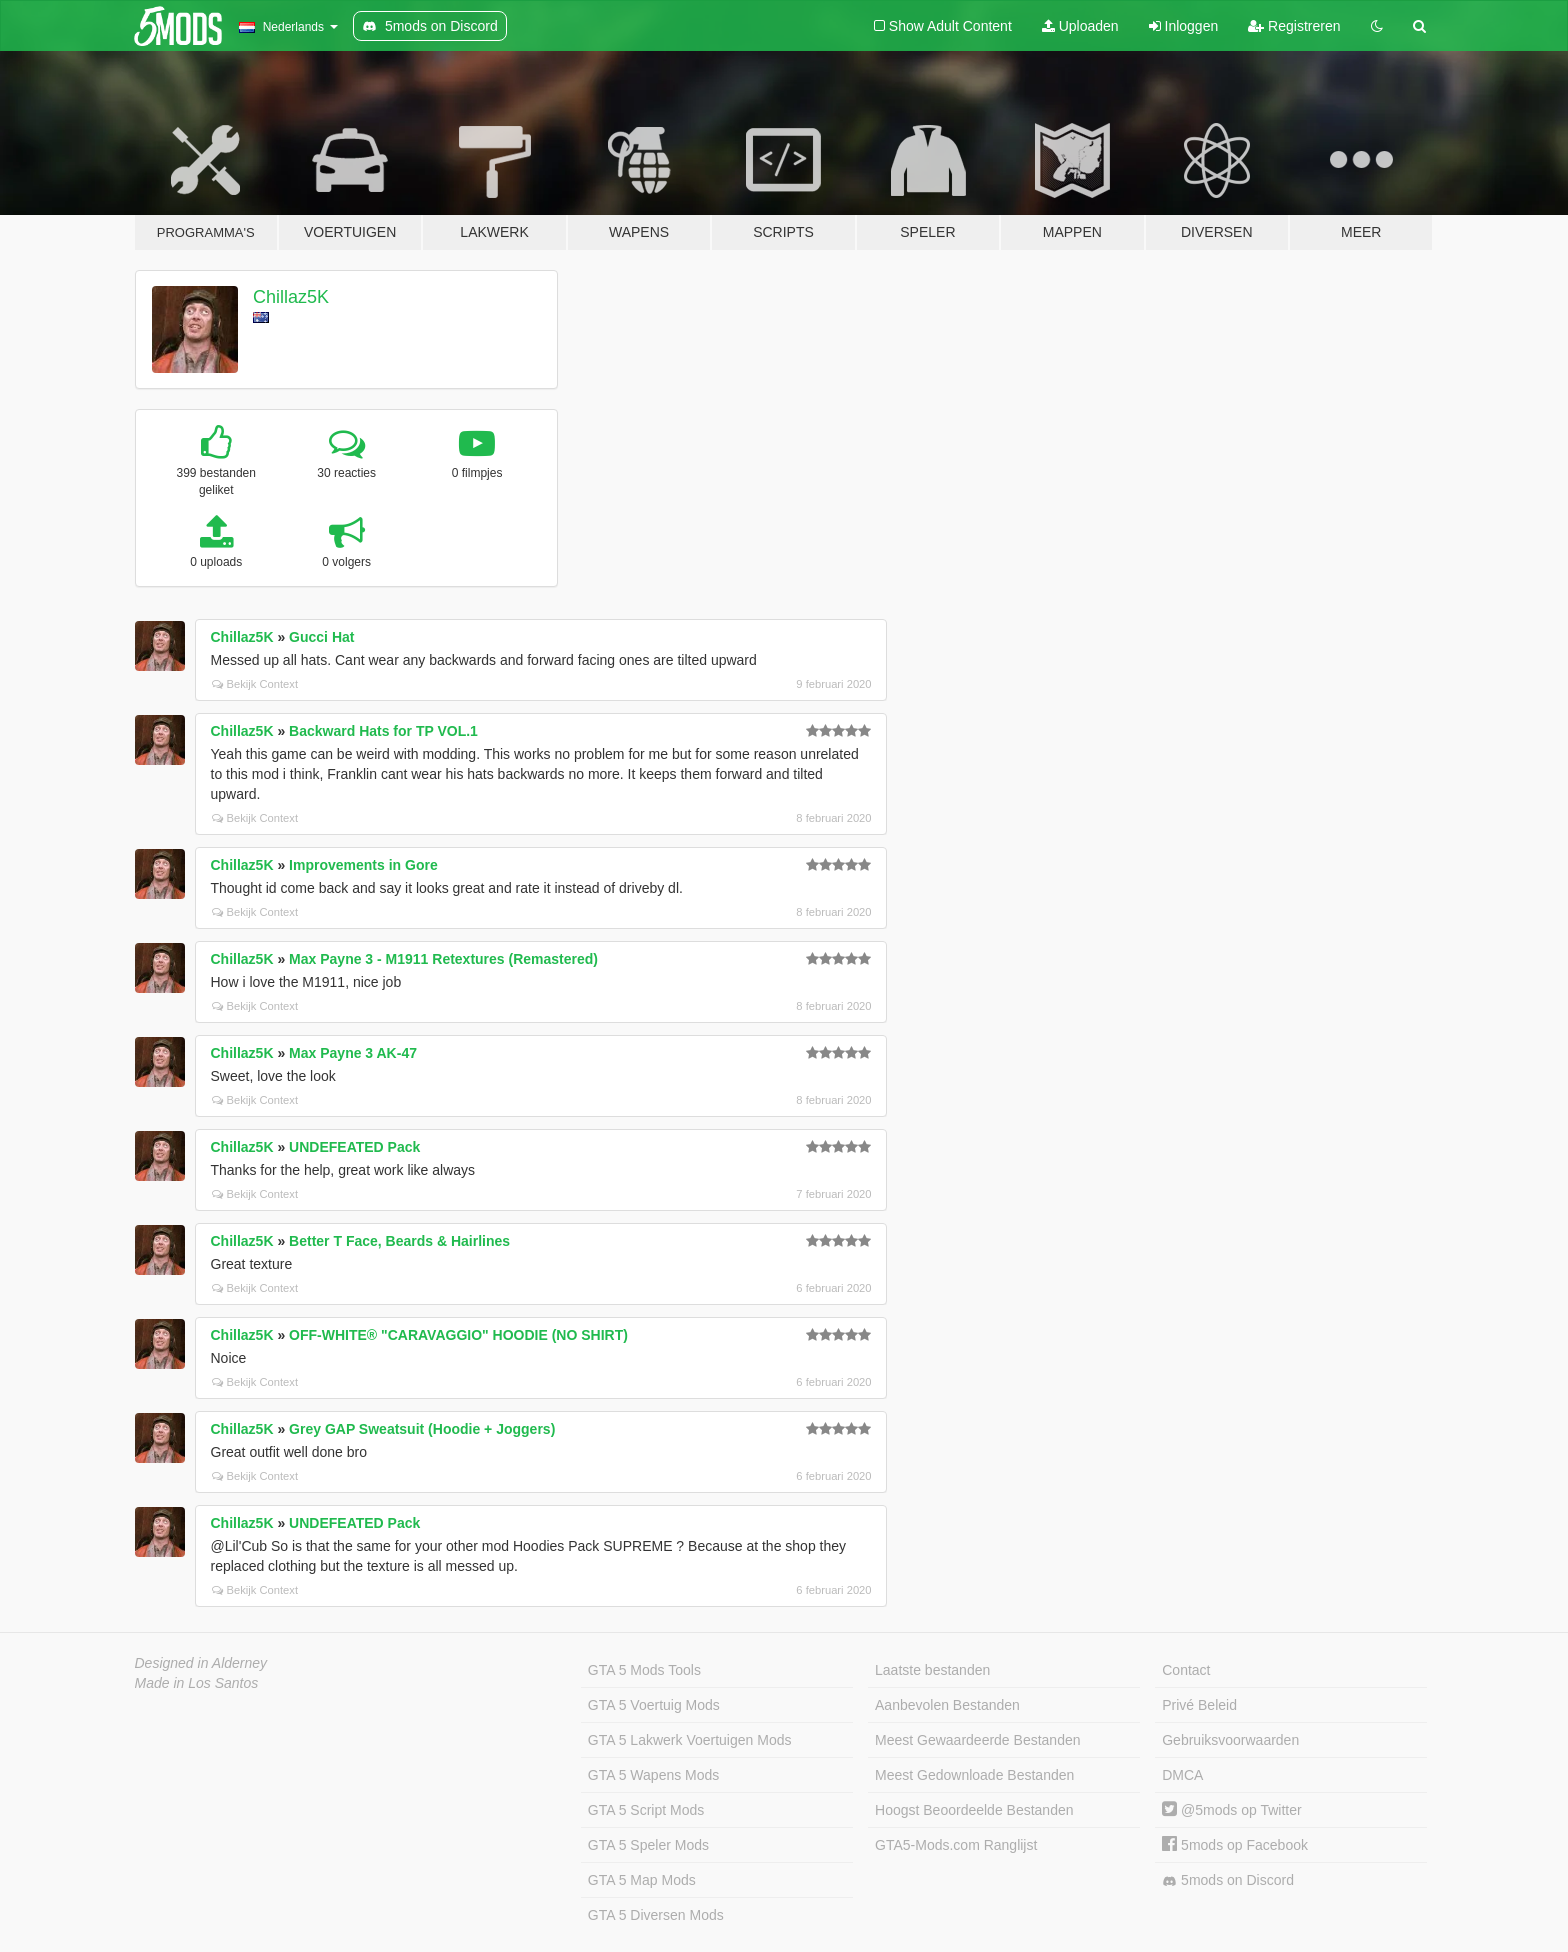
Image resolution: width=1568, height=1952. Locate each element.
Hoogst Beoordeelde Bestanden (974, 1810)
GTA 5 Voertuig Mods (654, 1705)
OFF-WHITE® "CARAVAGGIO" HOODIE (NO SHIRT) (458, 1335)
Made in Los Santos (197, 1683)
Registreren (1294, 26)
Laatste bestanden (932, 1670)
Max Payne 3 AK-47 (353, 1053)
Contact (1186, 1670)
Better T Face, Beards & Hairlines (399, 1241)
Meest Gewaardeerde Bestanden (977, 1740)
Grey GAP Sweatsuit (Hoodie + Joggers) (422, 1429)
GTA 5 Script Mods (646, 1810)
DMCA (1182, 1775)
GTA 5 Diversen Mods (656, 1915)
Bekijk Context (255, 684)
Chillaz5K (291, 297)
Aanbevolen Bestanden (947, 1705)
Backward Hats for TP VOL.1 (383, 731)
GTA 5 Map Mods (642, 1880)
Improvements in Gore (363, 865)
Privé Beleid (1199, 1705)
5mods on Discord (1228, 1880)
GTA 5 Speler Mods (648, 1845)
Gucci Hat (321, 637)
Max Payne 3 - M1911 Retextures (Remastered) (443, 959)
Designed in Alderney (201, 1663)
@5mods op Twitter (1231, 1810)
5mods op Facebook (1235, 1845)
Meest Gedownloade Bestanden (974, 1775)
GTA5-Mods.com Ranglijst (956, 1845)
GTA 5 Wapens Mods (654, 1775)
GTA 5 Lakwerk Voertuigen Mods (690, 1740)
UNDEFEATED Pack (354, 1147)
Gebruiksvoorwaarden (1230, 1740)
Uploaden (1080, 26)
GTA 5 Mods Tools (644, 1670)
